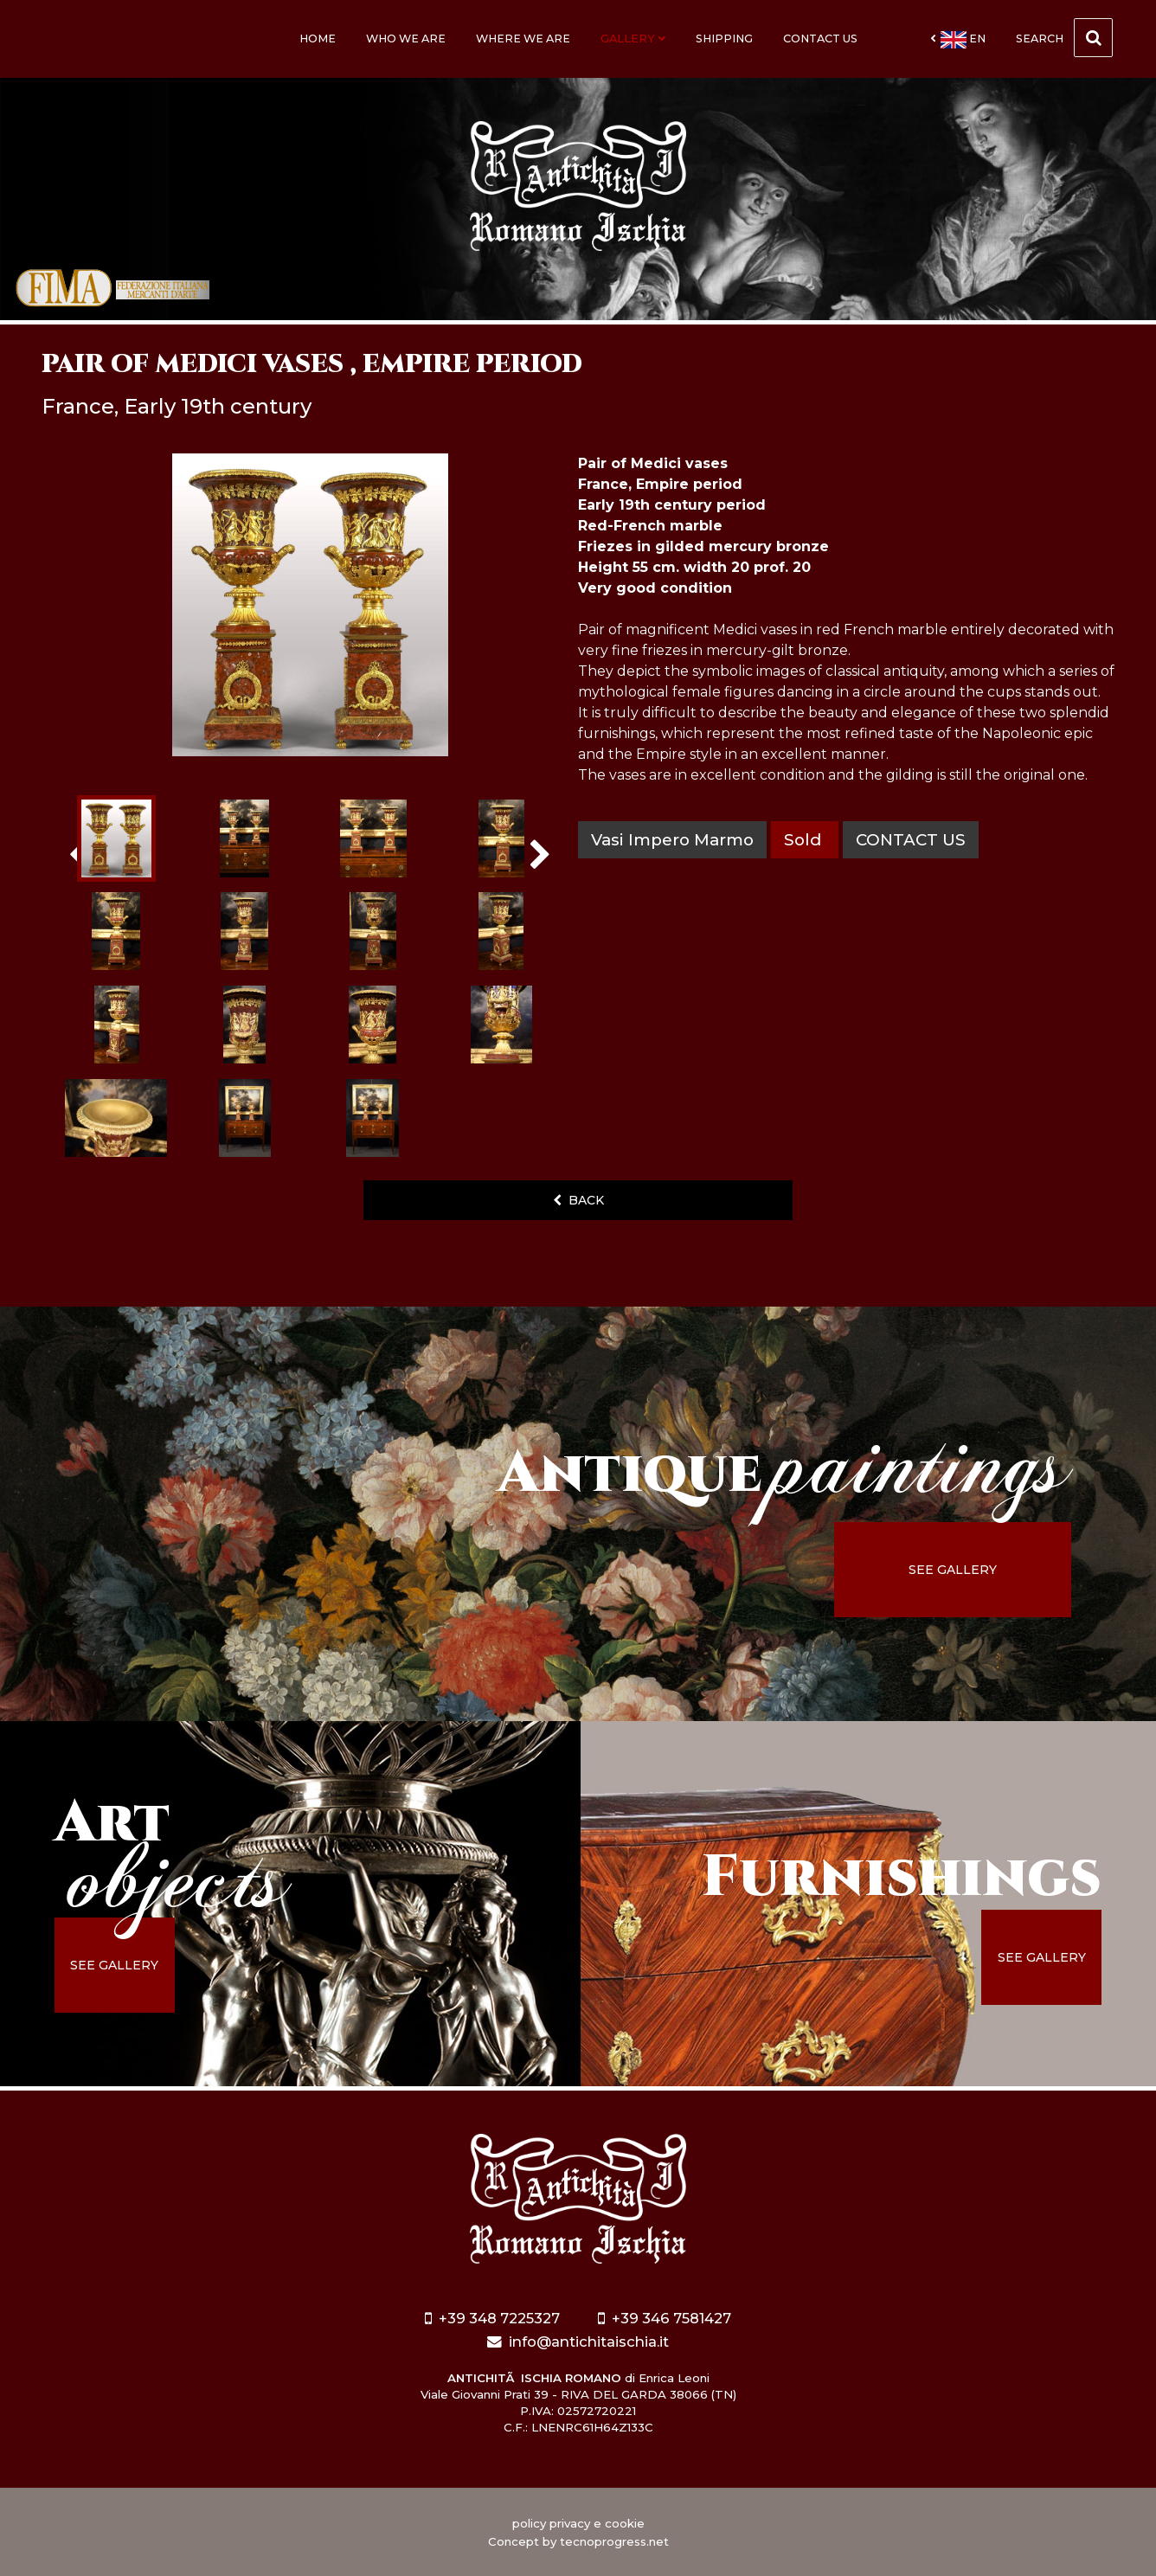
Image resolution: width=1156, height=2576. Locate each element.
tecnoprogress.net (614, 2541)
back (578, 1200)
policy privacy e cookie (578, 2523)
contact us (911, 840)
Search (1064, 37)
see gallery (955, 1569)
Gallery (632, 38)
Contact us (820, 38)
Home (317, 38)
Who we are (406, 38)
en (958, 39)
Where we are (523, 38)
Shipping (724, 38)
